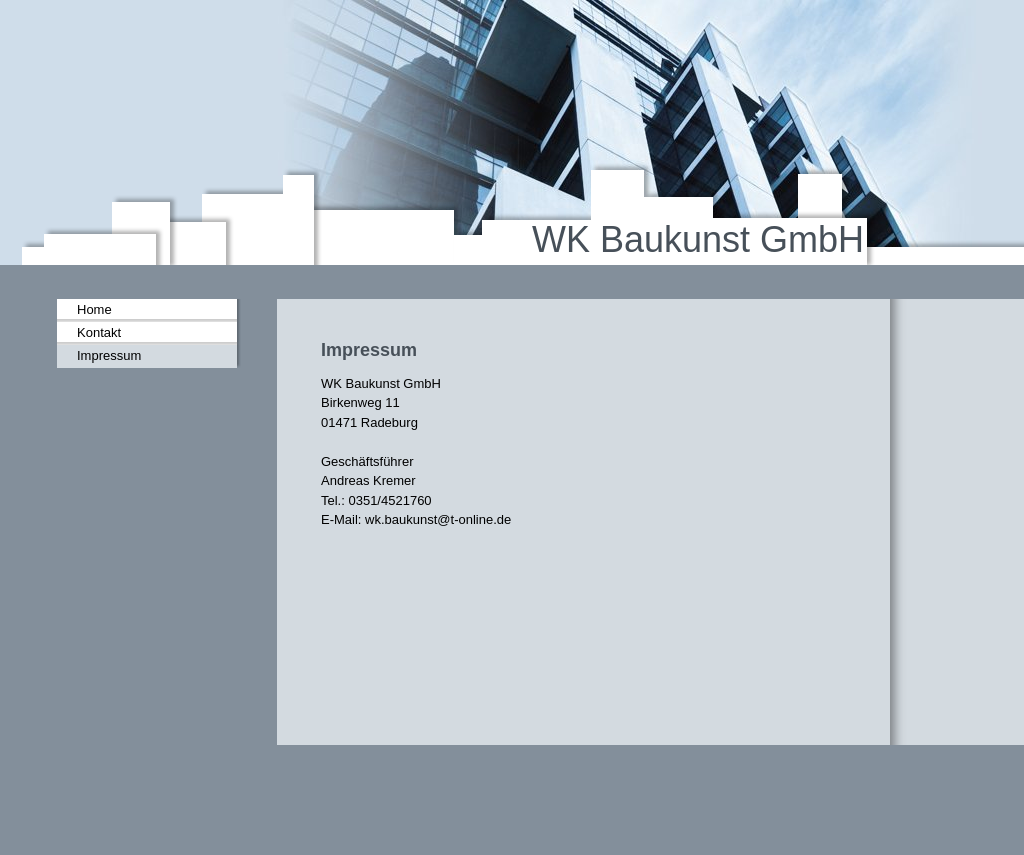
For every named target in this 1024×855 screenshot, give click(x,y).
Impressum (109, 355)
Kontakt (99, 332)
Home (94, 309)
